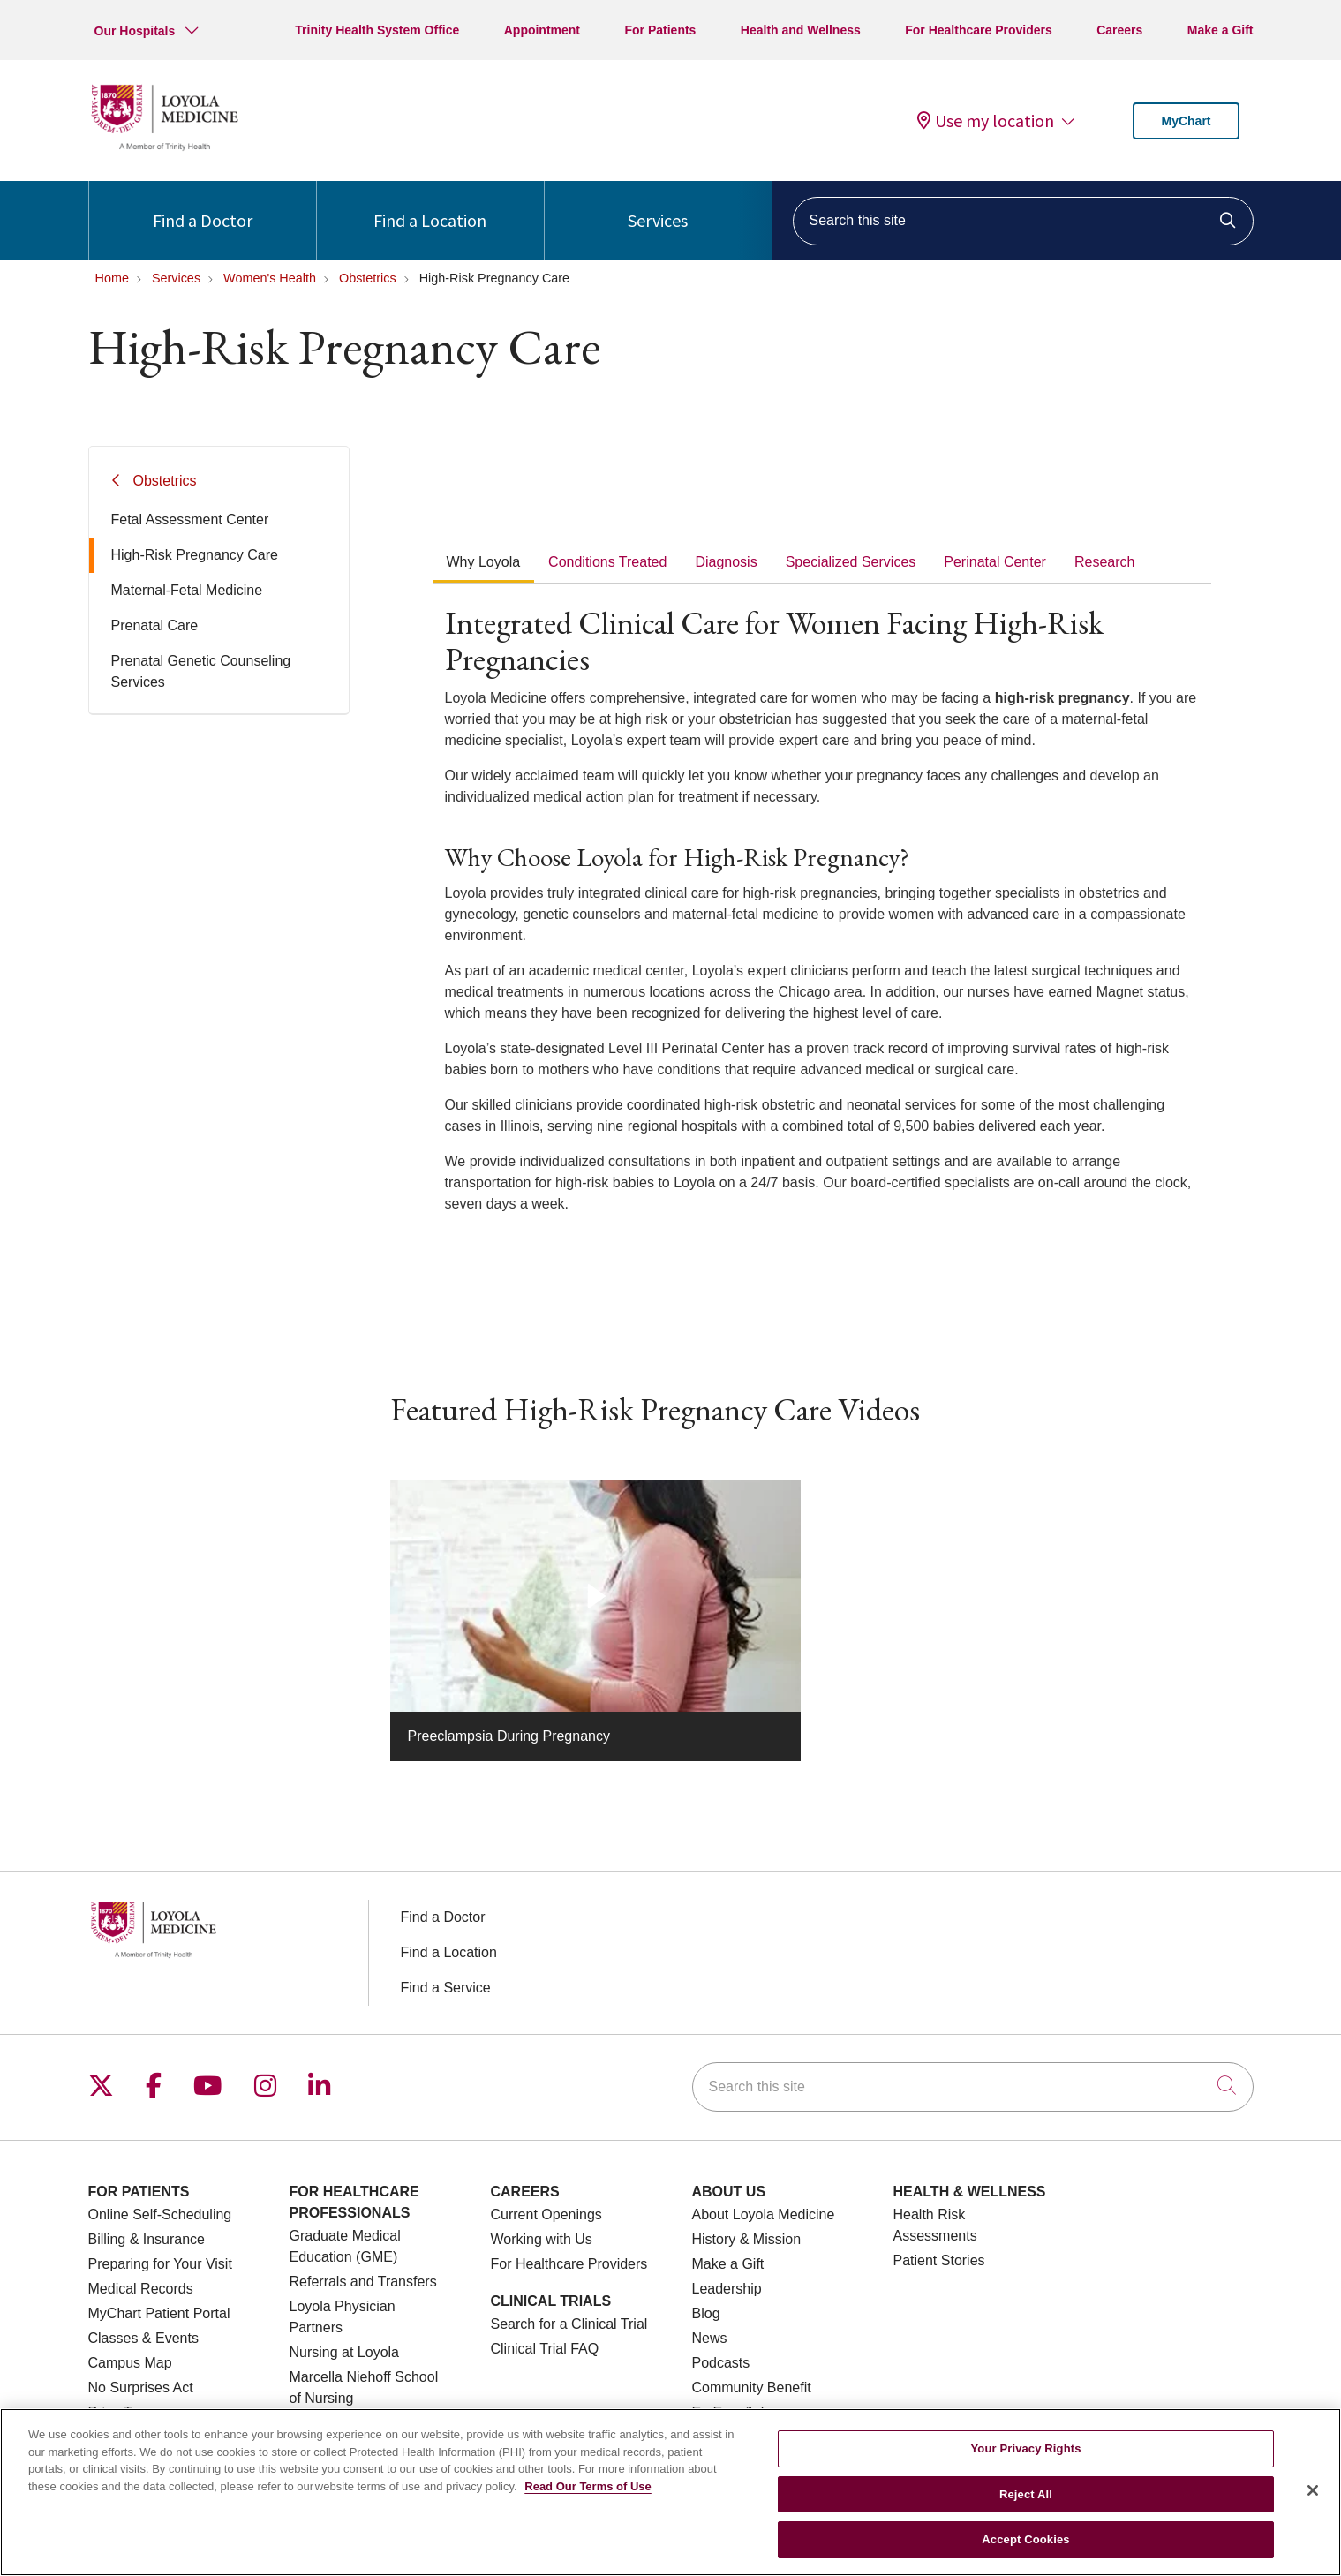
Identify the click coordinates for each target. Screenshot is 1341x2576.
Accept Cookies (1025, 2550)
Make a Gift (1220, 30)
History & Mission (747, 2239)
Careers (1119, 30)
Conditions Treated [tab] (607, 561)
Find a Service (446, 1987)
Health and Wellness (801, 30)
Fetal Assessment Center (190, 519)
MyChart (1185, 121)
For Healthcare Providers (978, 30)
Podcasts (721, 2362)
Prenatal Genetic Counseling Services (201, 671)
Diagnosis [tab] (726, 561)
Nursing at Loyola (345, 2352)
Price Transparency (149, 2412)
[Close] (1312, 2501)
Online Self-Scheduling (160, 2214)
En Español (728, 2412)
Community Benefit (751, 2387)
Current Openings (546, 2214)
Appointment (542, 30)
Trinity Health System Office (377, 30)
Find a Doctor (202, 206)
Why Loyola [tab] (484, 561)
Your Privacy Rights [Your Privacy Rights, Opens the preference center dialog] (1026, 2460)
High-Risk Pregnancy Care (194, 554)
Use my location (985, 121)
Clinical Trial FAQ (545, 2348)
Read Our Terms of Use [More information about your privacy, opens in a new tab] (588, 2497)
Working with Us (541, 2239)
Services (657, 206)
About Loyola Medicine (763, 2214)
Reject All (1025, 2505)
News (709, 2338)
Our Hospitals (135, 31)
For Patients (661, 30)
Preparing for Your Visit (160, 2263)
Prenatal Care (155, 625)
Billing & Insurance (147, 2239)
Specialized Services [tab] (851, 561)
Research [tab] (1104, 561)
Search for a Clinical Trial (569, 2323)
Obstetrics (165, 480)
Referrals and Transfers (363, 2281)
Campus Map (130, 2362)
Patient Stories (939, 2260)
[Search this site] (1023, 221)
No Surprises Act (140, 2387)
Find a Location (430, 206)
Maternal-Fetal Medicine (187, 590)
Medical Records (140, 2288)
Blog (706, 2313)
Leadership (727, 2288)
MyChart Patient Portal (159, 2313)
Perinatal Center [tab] (995, 561)
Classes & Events (143, 2338)
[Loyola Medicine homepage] (164, 147)
